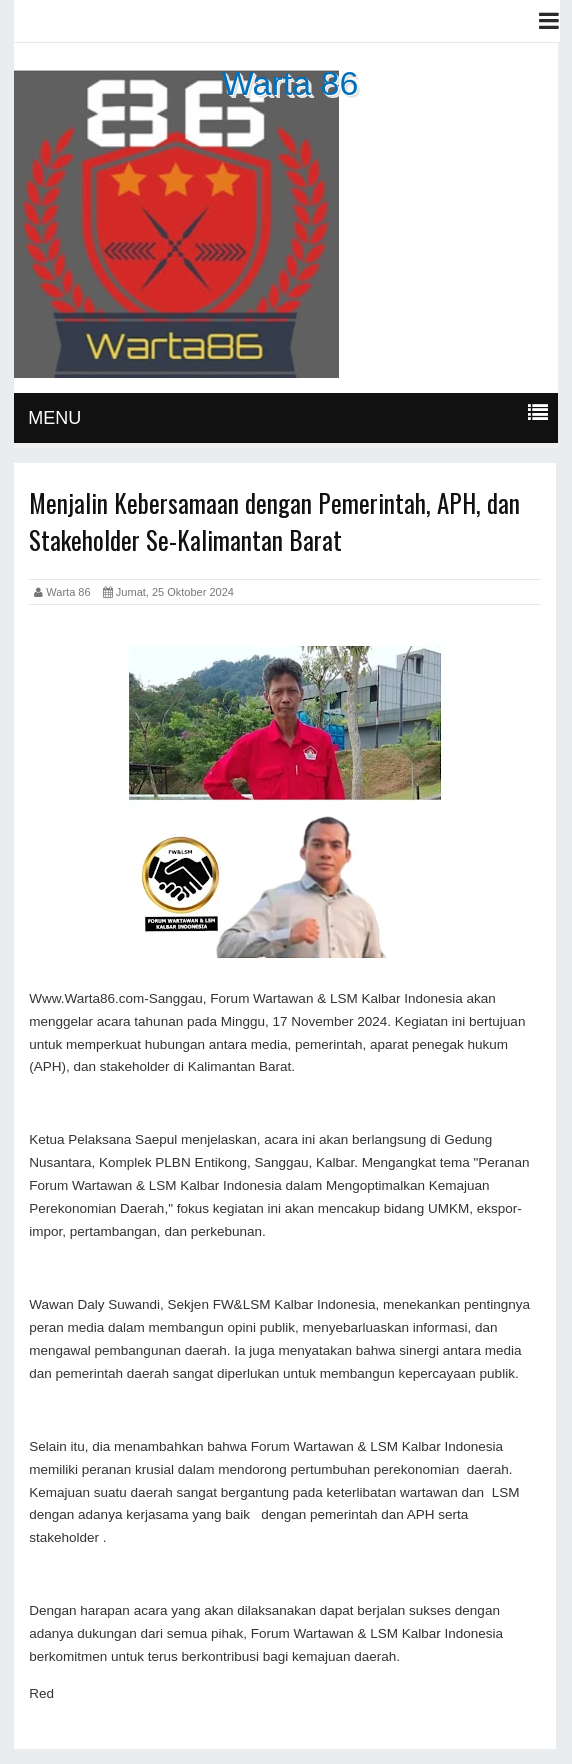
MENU (54, 418)
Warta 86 (290, 83)
